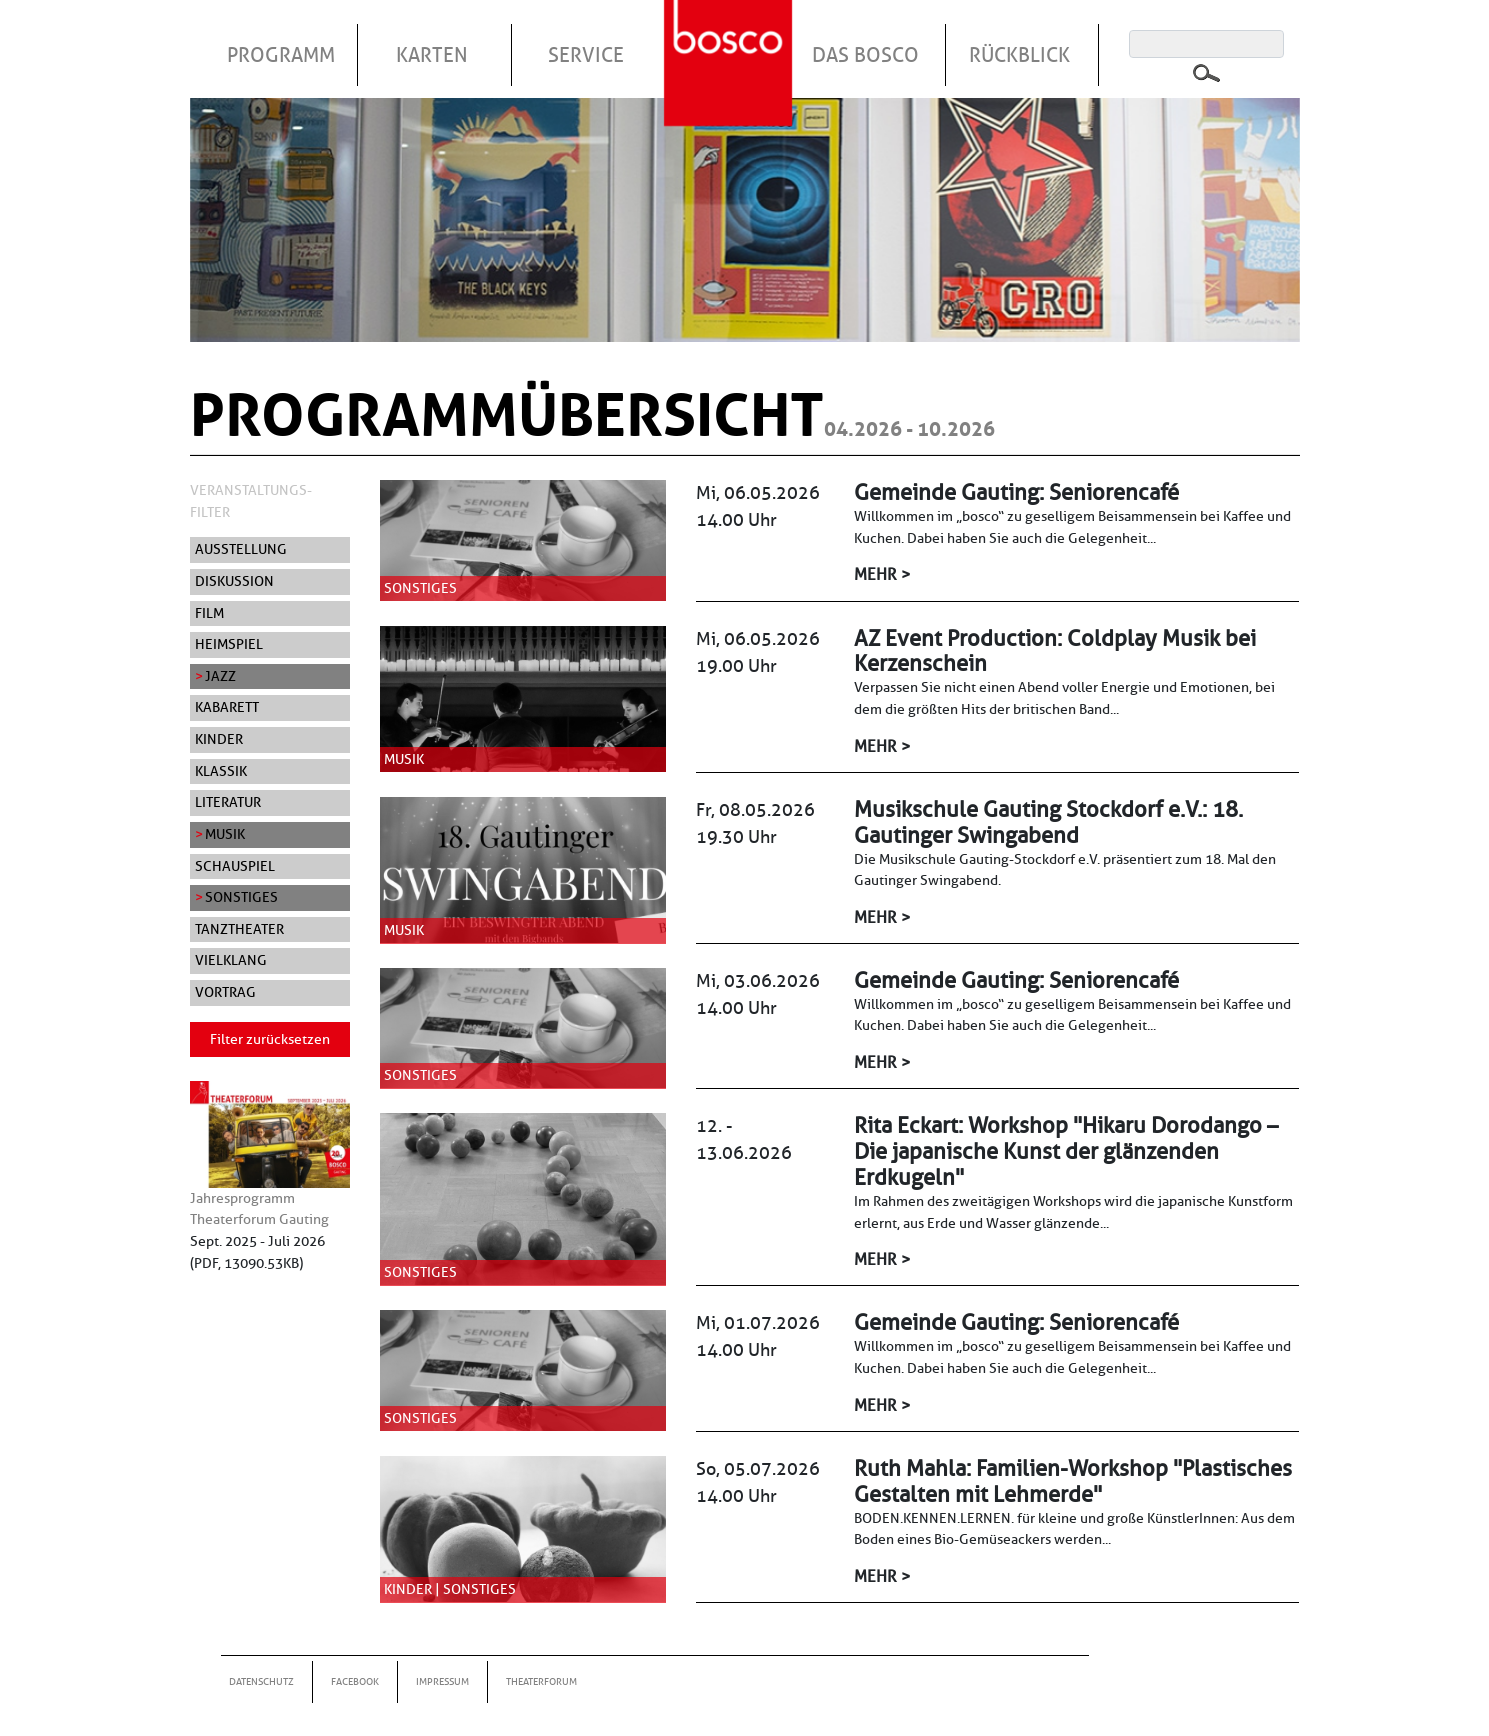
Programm (281, 55)
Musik (225, 834)
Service (586, 55)
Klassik (221, 771)
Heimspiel (229, 644)
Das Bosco (865, 55)
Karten (432, 55)
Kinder (219, 739)
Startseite (731, 39)
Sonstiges (241, 897)
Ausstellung (241, 549)
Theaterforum (541, 1681)
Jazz (220, 676)
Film (209, 613)
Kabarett (227, 707)
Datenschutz (261, 1681)
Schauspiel (235, 866)
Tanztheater (239, 929)
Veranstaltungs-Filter (251, 501)
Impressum (442, 1681)
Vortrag (225, 992)
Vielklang (231, 960)
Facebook (355, 1681)
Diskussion (234, 581)
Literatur (228, 802)
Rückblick (1019, 55)
